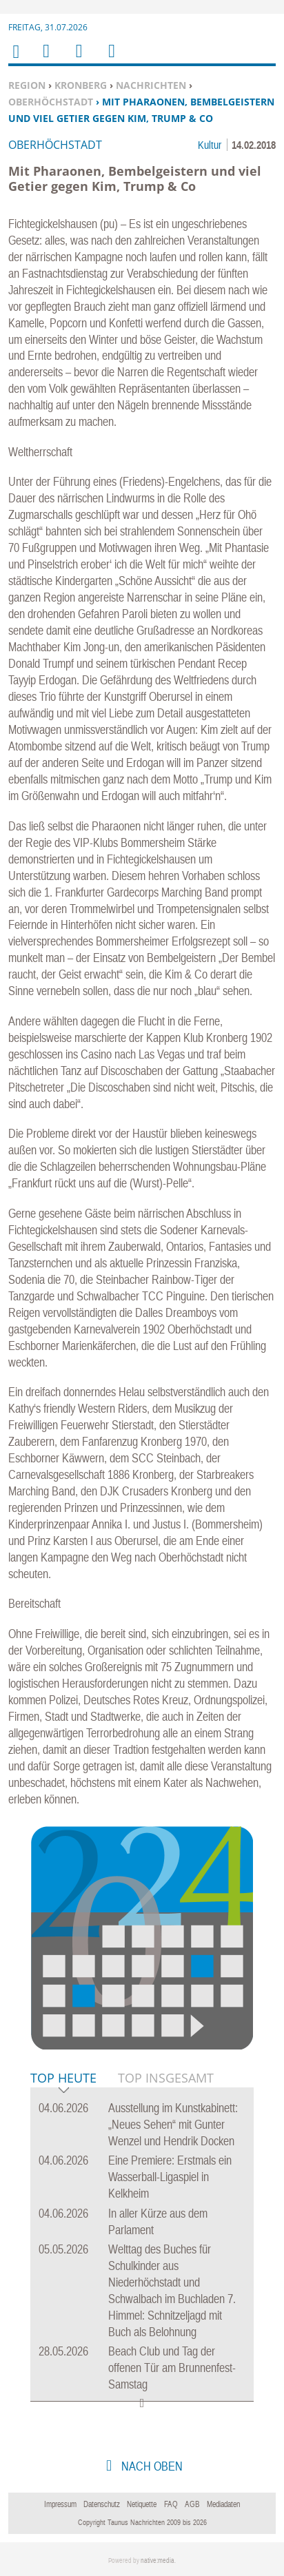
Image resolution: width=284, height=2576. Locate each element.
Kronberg (80, 85)
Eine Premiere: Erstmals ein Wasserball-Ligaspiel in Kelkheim (170, 2176)
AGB (192, 2504)
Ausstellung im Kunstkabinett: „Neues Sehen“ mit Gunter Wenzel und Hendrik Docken (173, 2124)
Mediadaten (223, 2504)
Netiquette (141, 2504)
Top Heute (63, 2079)
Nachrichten (151, 85)
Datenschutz (101, 2504)
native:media (157, 2560)
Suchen (76, 60)
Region (26, 85)
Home (15, 60)
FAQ (171, 2504)
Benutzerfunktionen (111, 60)
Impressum (60, 2504)
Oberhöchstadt (50, 101)
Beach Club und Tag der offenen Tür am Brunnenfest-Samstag (172, 2367)
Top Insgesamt (166, 2078)
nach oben (151, 2466)
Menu (45, 60)
